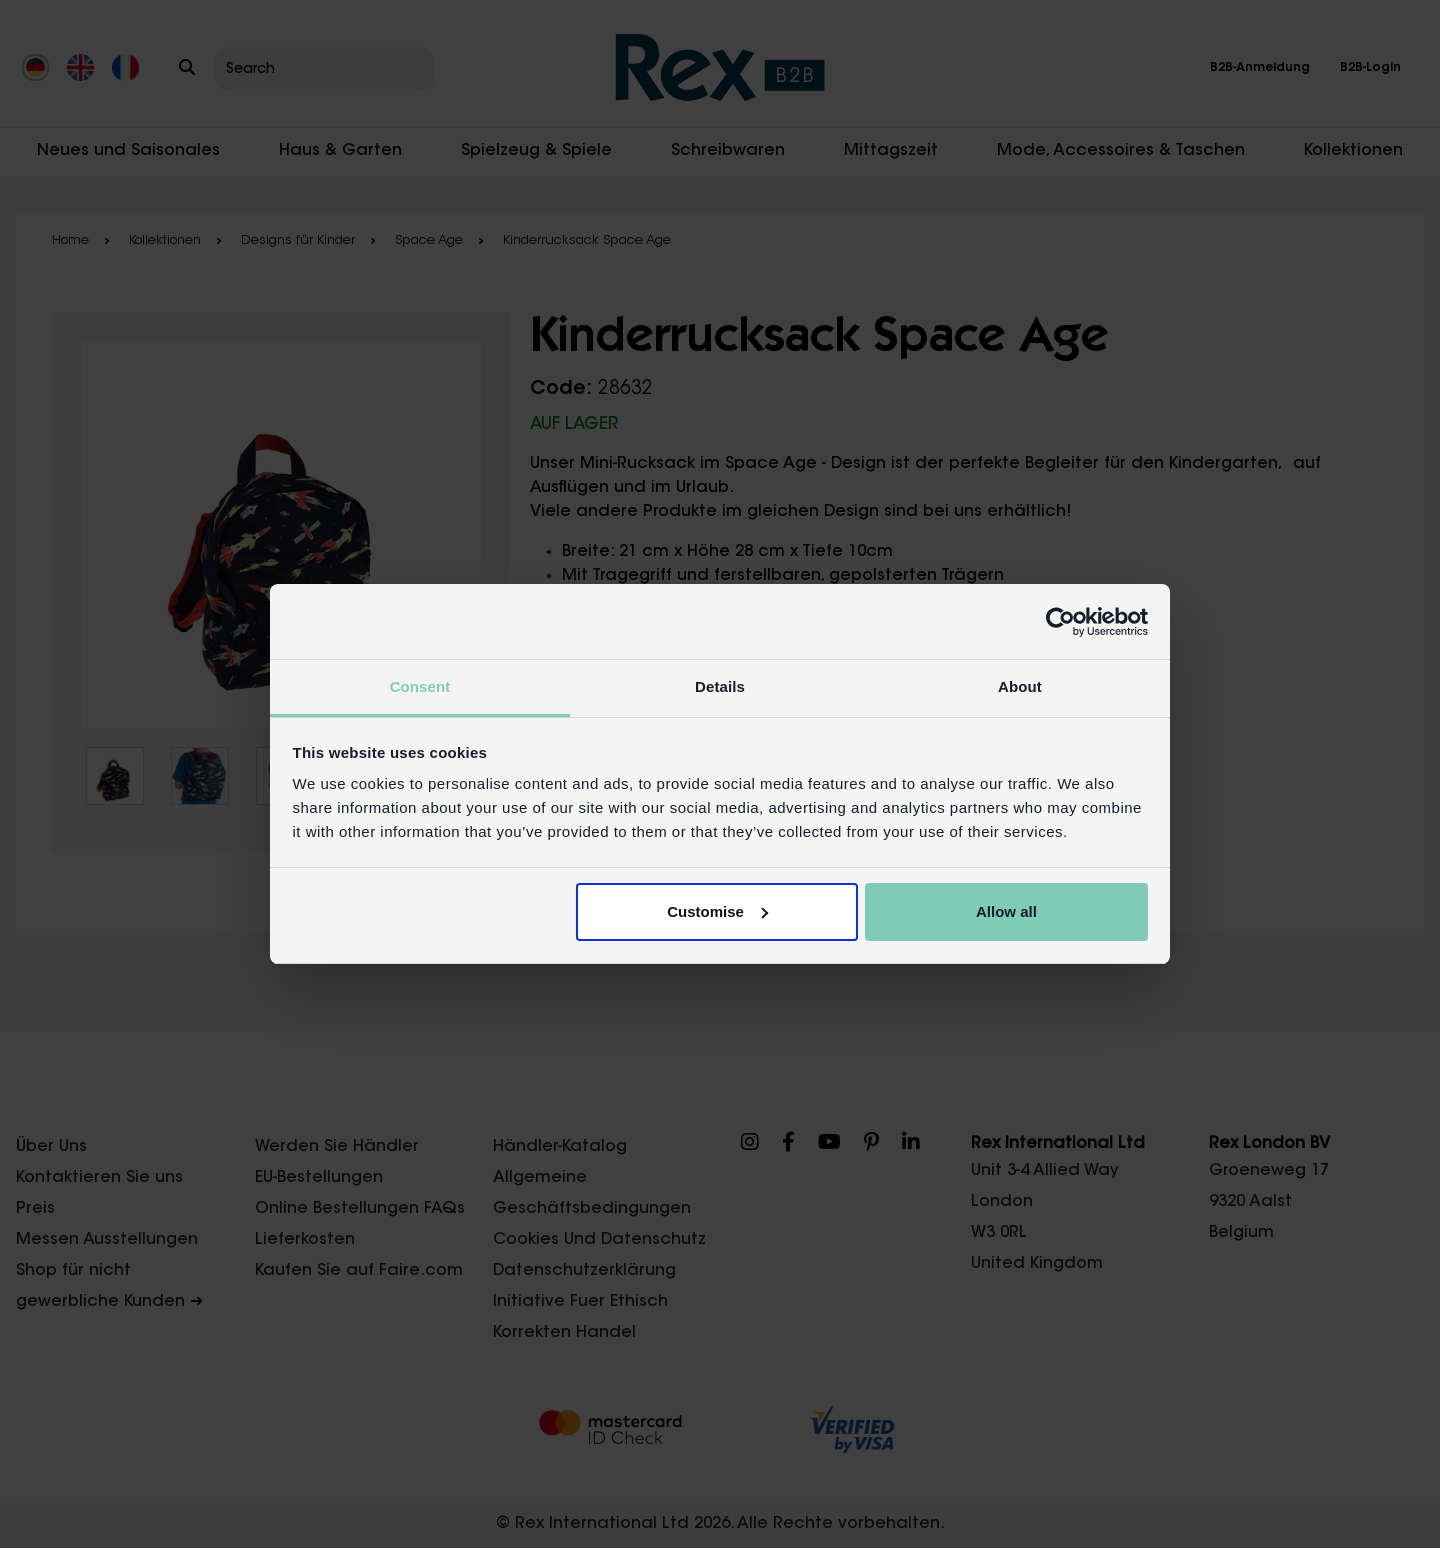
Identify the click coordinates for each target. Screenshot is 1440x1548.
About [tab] (1020, 686)
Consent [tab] (420, 686)
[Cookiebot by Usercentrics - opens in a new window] (1060, 622)
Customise (717, 911)
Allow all (1006, 911)
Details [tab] (720, 686)
